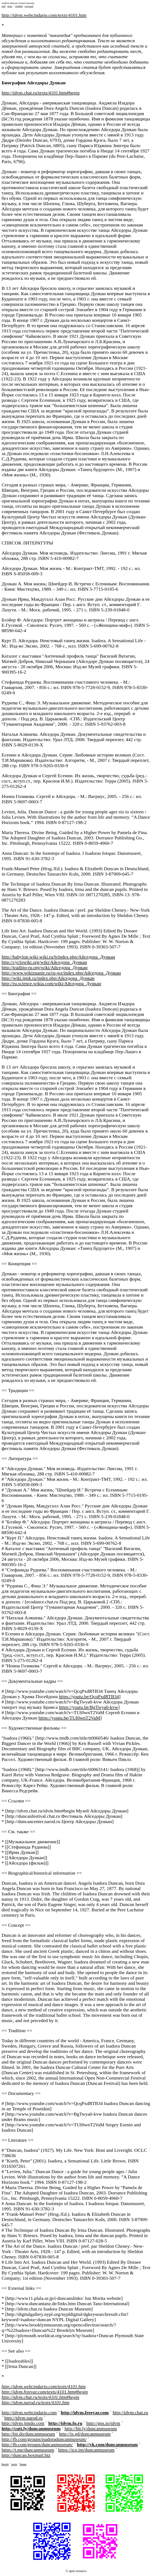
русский (29, 6)
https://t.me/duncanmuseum (28, 2449)
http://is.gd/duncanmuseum (85, 2433)
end (3, 6)
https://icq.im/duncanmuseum (86, 2449)
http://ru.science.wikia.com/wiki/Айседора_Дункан (51, 983)
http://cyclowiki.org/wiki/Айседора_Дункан (44, 962)
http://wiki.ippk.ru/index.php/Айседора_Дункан (48, 978)
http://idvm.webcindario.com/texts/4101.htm (44, 15)
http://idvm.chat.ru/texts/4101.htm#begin (41, 92)
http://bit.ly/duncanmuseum (91, 2428)
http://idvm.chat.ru (130, 2412)
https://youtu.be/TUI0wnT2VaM (69, 1717)
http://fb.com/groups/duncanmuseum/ (37, 2444)
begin (5, 2464)
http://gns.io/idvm (103, 2423)
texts (10, 6)
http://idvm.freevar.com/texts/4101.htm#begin (45, 2391)
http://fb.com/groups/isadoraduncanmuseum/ (44, 2439)
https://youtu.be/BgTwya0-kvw (88, 1707)
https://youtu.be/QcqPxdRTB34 (89, 1696)
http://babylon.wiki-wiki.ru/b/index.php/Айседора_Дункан (58, 956)
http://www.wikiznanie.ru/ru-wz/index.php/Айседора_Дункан (61, 972)
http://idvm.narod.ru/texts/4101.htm (35, 2402)
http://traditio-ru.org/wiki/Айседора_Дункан (45, 967)
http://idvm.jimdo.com (23, 2423)
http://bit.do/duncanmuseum (28, 2433)
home (23, 2464)
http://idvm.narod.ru (23, 2417)
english (19, 6)
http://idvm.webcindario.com (29, 2412)
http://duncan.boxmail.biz (26, 2455)
